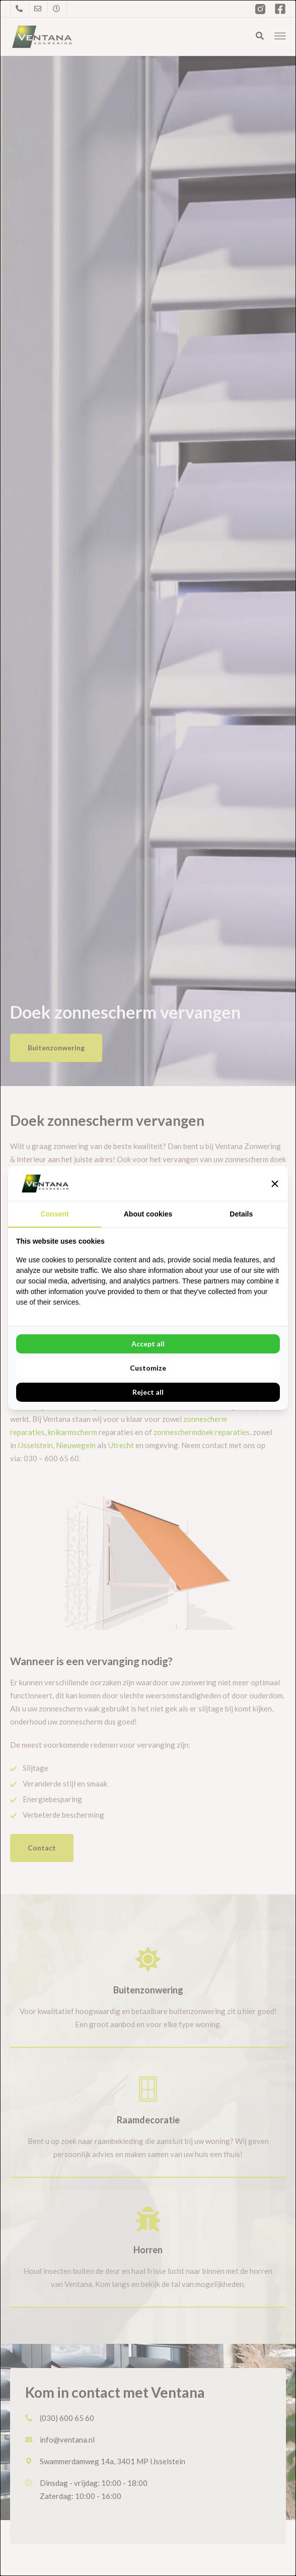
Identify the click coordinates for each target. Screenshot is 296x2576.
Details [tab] (241, 1214)
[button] (275, 1184)
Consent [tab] (55, 1214)
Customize (148, 1368)
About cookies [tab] (148, 1214)
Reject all (148, 1392)
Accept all (148, 1343)
